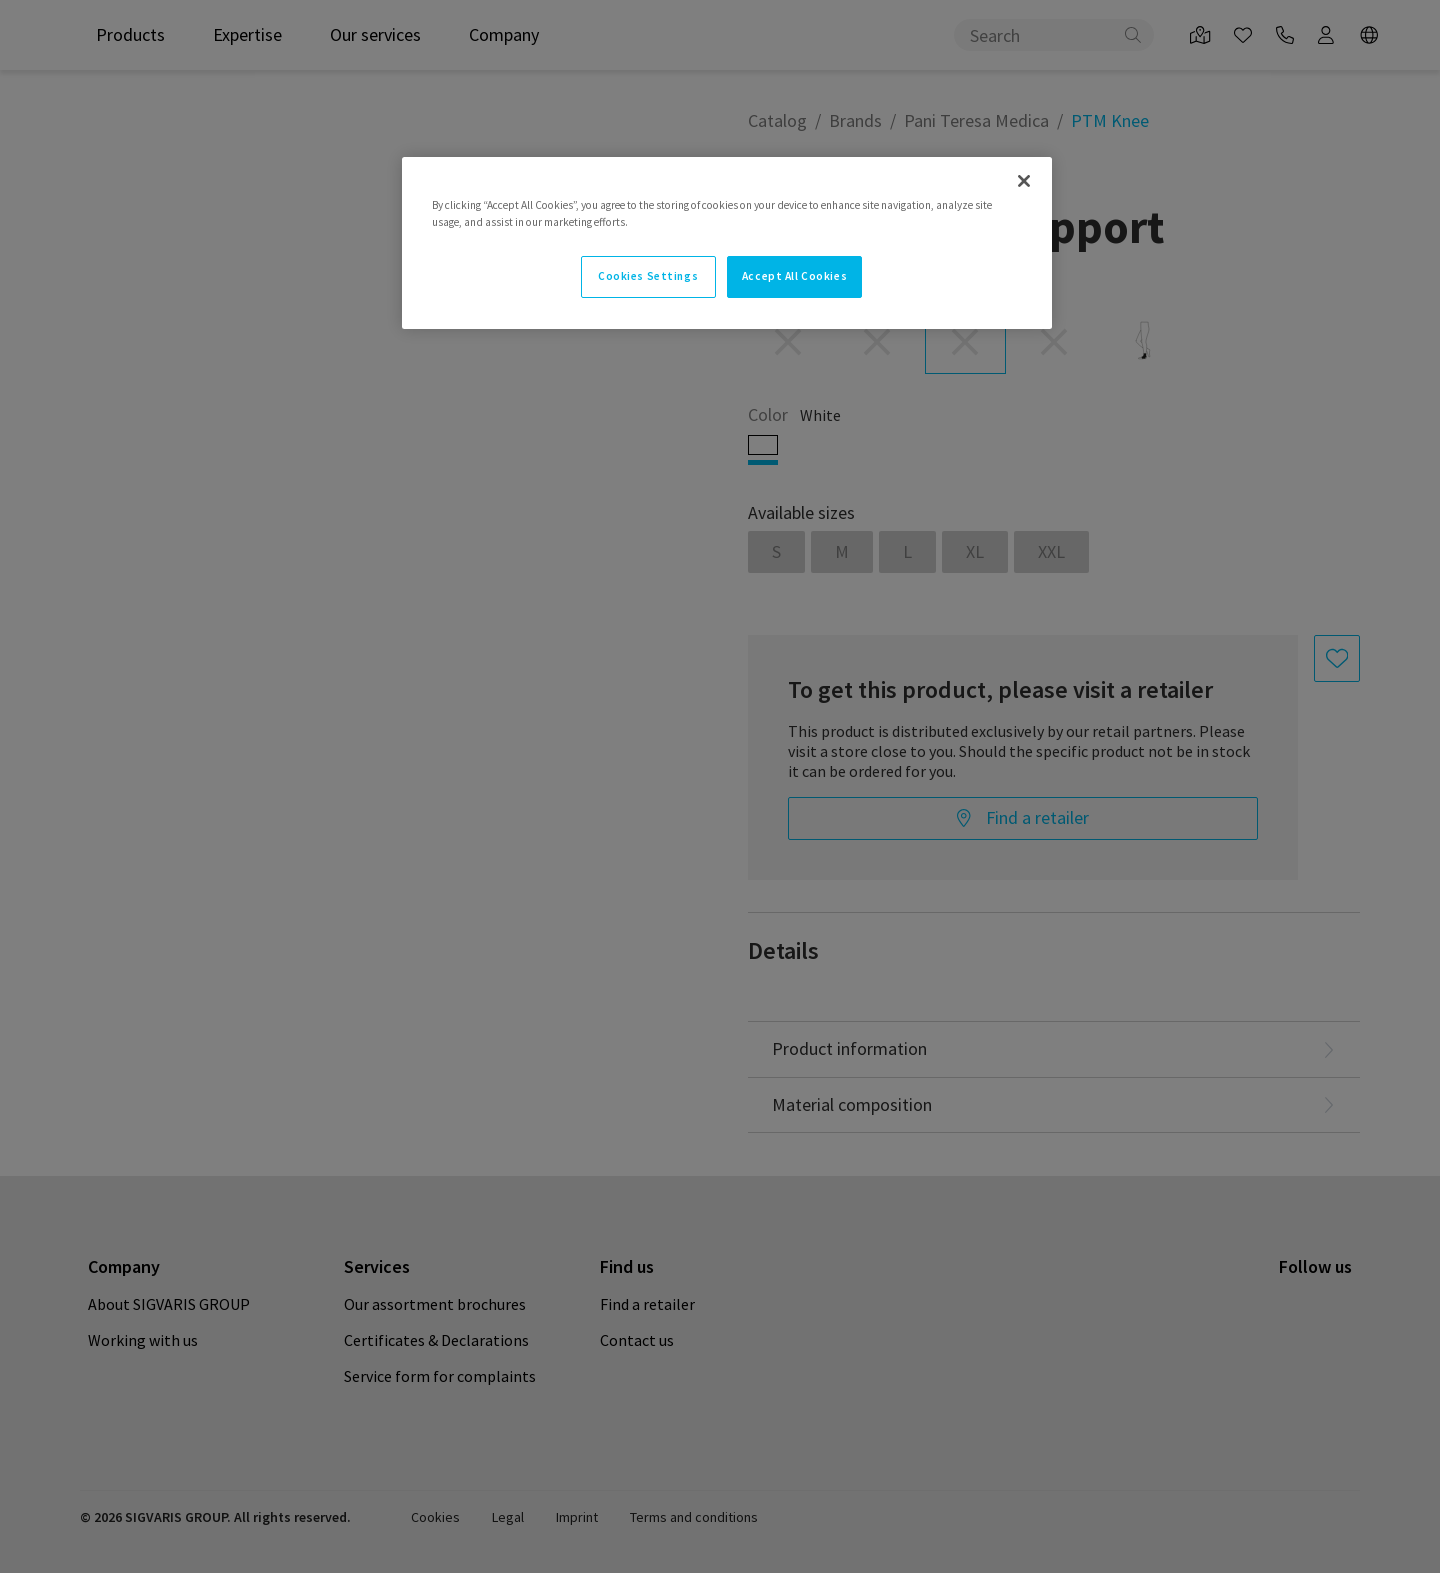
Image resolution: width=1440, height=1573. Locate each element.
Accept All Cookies (794, 276)
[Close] (1024, 181)
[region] (727, 243)
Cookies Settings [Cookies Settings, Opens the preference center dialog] (648, 276)
